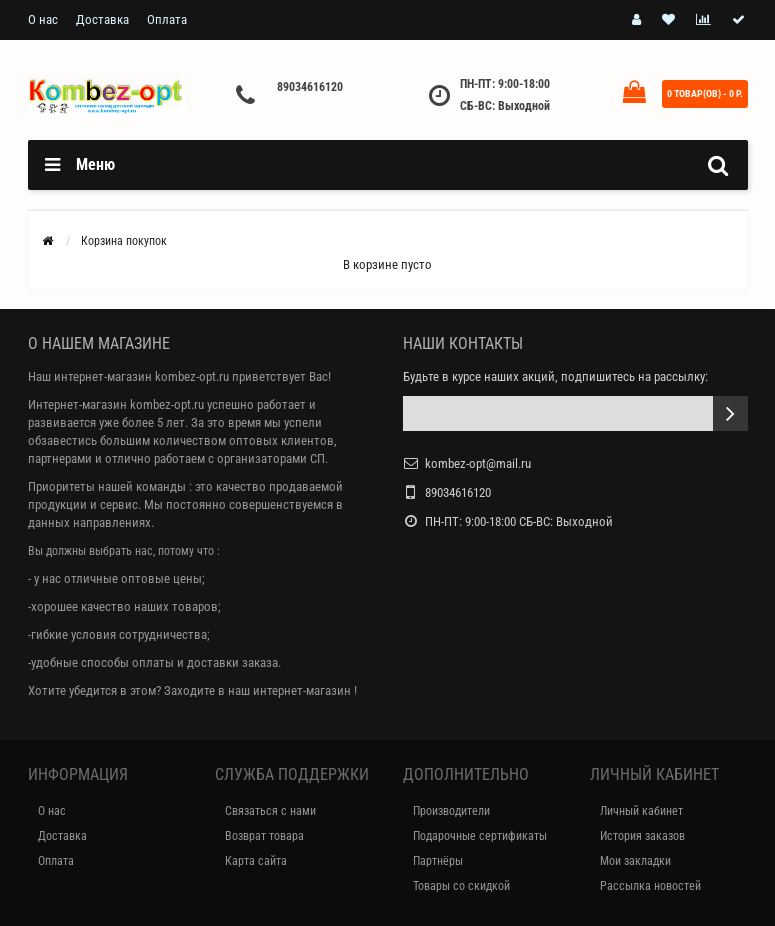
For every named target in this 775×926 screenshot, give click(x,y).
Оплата (167, 19)
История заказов (642, 836)
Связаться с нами (270, 811)
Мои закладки (635, 861)
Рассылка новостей (650, 886)
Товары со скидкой (461, 886)
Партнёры (438, 861)
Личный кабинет (641, 811)
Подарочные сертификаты (480, 836)
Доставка (102, 19)
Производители (451, 811)
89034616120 (310, 87)
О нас (43, 19)
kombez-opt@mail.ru (478, 463)
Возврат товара (264, 836)
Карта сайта (256, 861)
